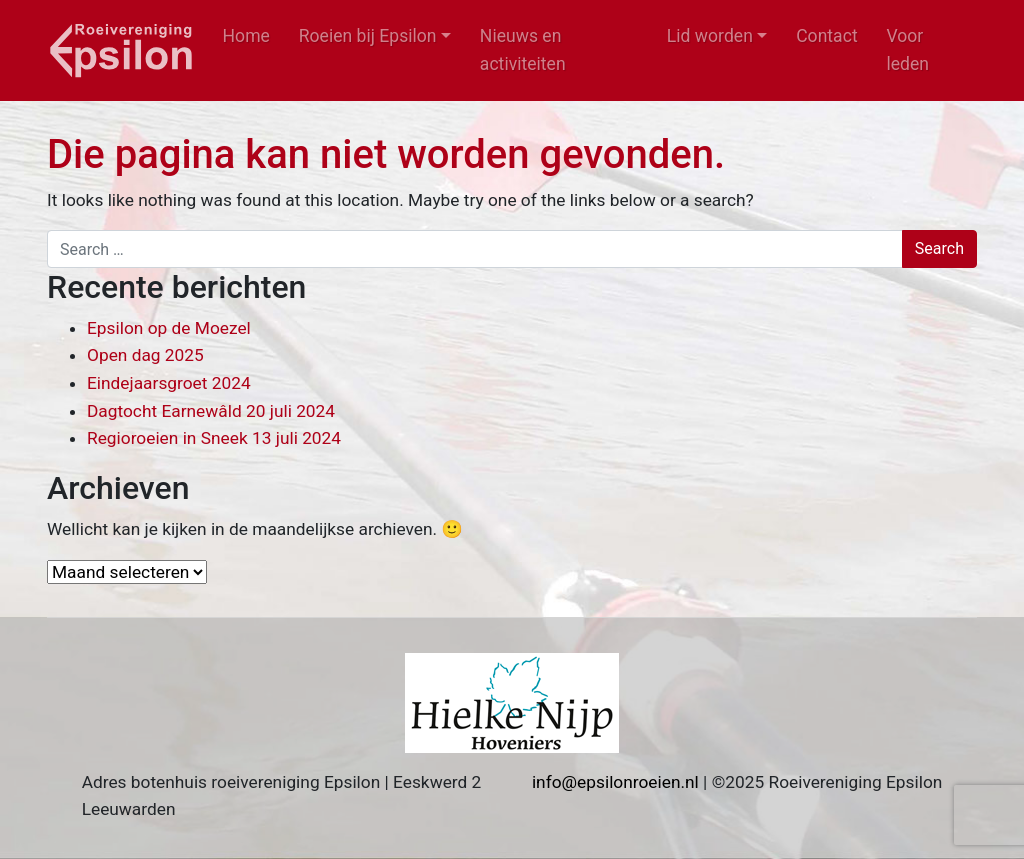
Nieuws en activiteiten (523, 50)
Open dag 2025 (145, 355)
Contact (827, 36)
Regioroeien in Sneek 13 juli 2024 (214, 438)
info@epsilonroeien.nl (615, 782)
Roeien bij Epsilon (368, 36)
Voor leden (907, 50)
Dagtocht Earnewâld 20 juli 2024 (211, 411)
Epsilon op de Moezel (169, 328)
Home (246, 36)
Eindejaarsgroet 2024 (169, 383)
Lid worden (710, 36)
